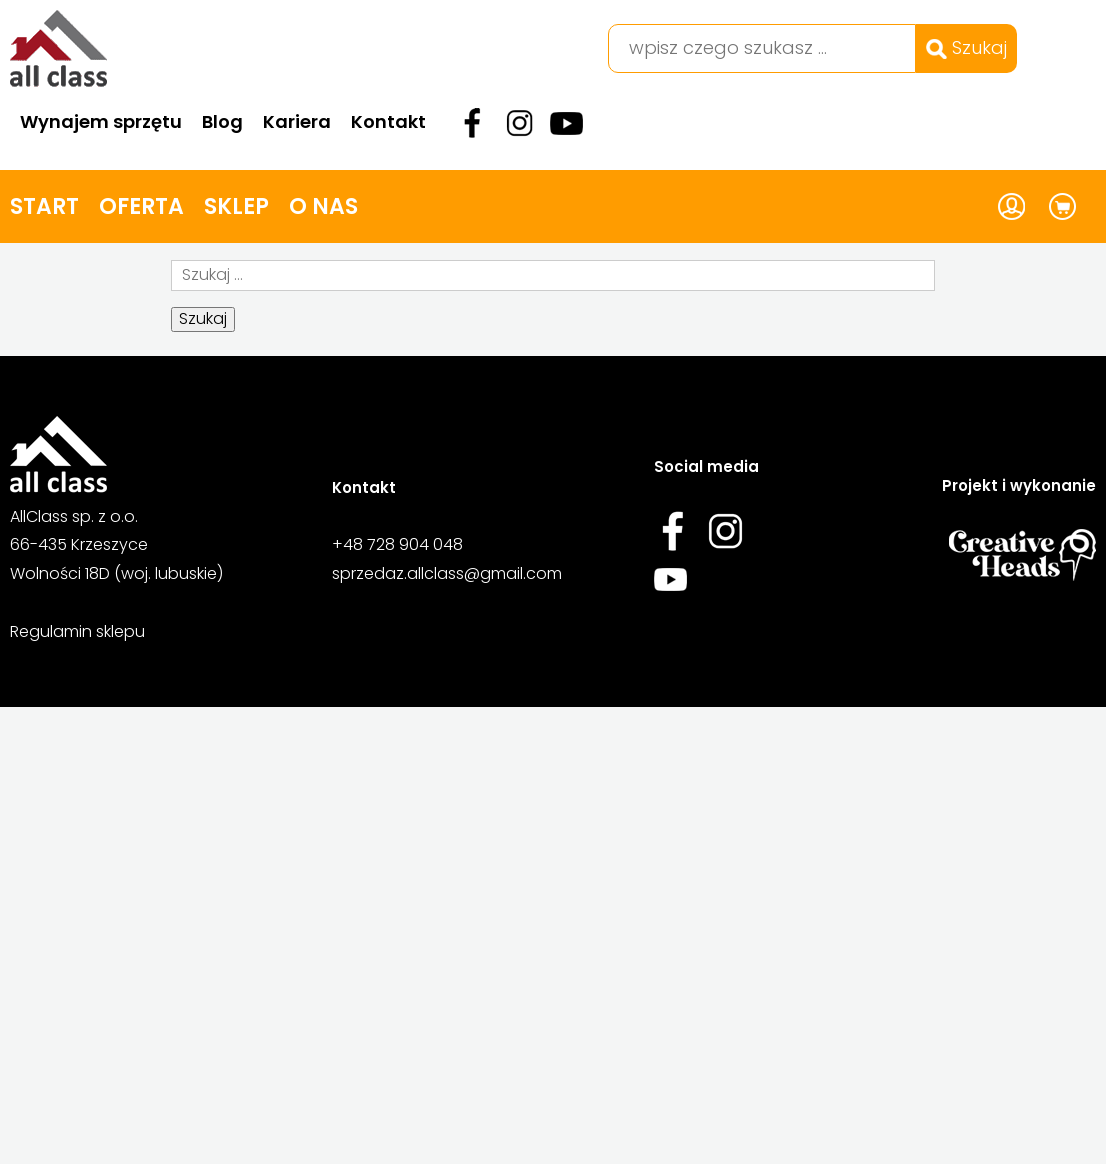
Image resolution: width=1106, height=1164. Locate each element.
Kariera (297, 121)
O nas (323, 206)
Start (44, 206)
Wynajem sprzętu (101, 121)
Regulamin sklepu (77, 631)
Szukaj (966, 47)
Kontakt (388, 121)
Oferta (141, 206)
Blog (222, 121)
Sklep (236, 206)
